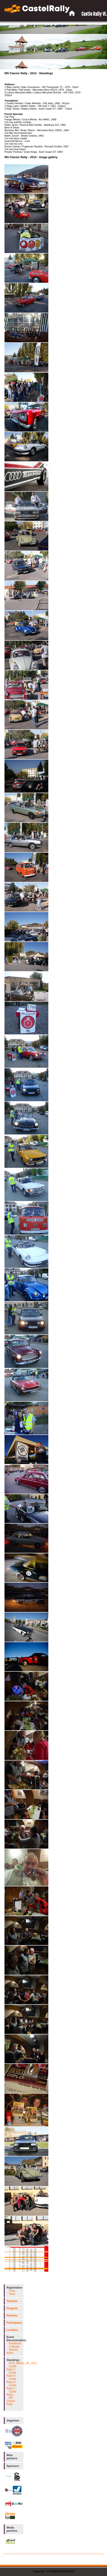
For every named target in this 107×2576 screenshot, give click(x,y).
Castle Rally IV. (11, 2374)
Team (12, 2294)
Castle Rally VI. (94, 14)
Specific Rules (12, 2351)
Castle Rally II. (11, 2387)
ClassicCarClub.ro (60, 2571)
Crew (12, 2290)
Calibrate (14, 2346)
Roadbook (15, 2343)
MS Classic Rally (11, 2401)
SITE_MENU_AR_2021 (23, 2363)
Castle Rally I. (11, 2393)
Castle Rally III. (11, 2380)
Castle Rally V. (11, 2368)
